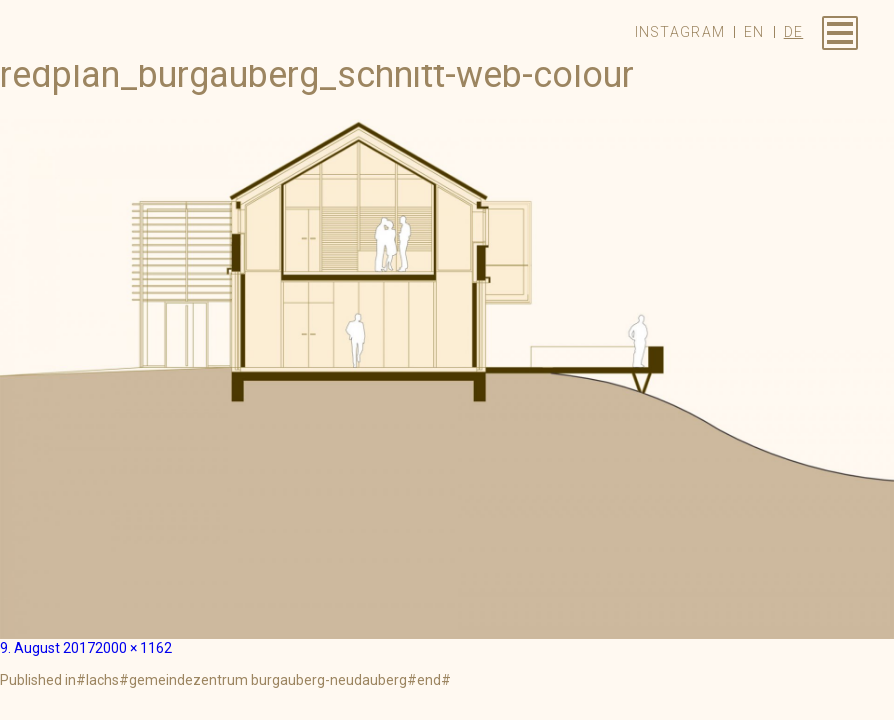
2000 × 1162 (133, 648)
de (794, 32)
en (754, 32)
